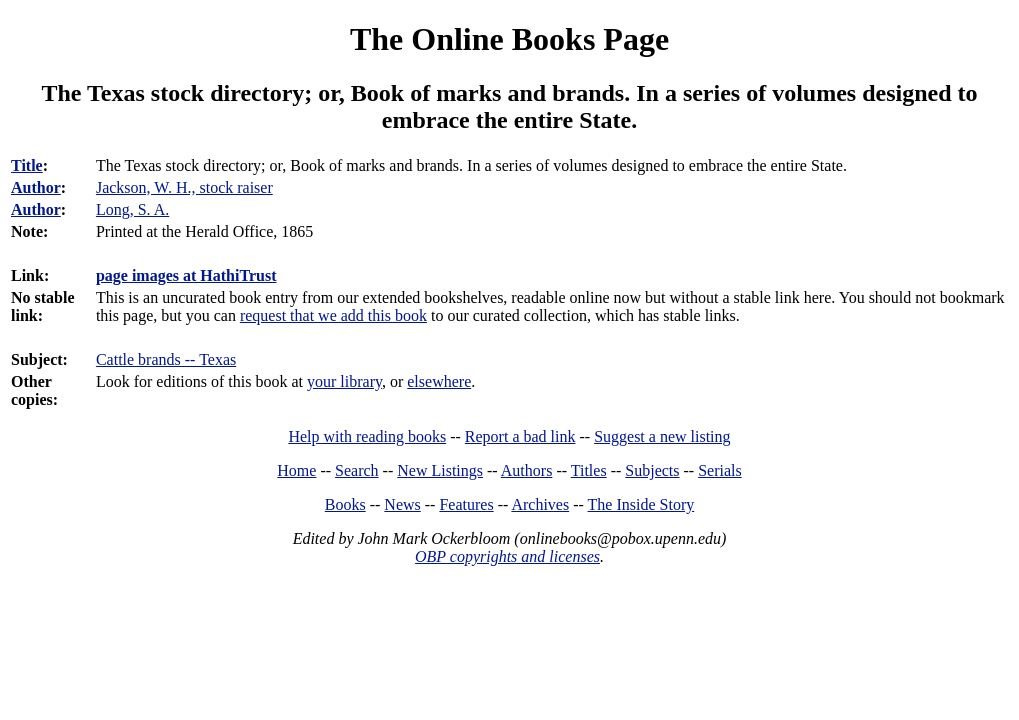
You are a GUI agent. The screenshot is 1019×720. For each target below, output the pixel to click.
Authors (527, 470)
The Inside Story (641, 504)
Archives (540, 504)
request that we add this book (333, 315)
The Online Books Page (509, 39)
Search (357, 470)
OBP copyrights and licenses (507, 556)
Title (27, 165)
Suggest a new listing (662, 436)
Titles (589, 470)
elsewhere (439, 381)
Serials (720, 470)
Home (296, 470)
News (402, 504)
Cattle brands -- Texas (166, 359)
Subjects (652, 470)
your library (344, 381)
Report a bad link (520, 436)
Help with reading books (367, 436)
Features (466, 504)
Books (345, 504)
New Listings (440, 470)
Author (36, 187)
